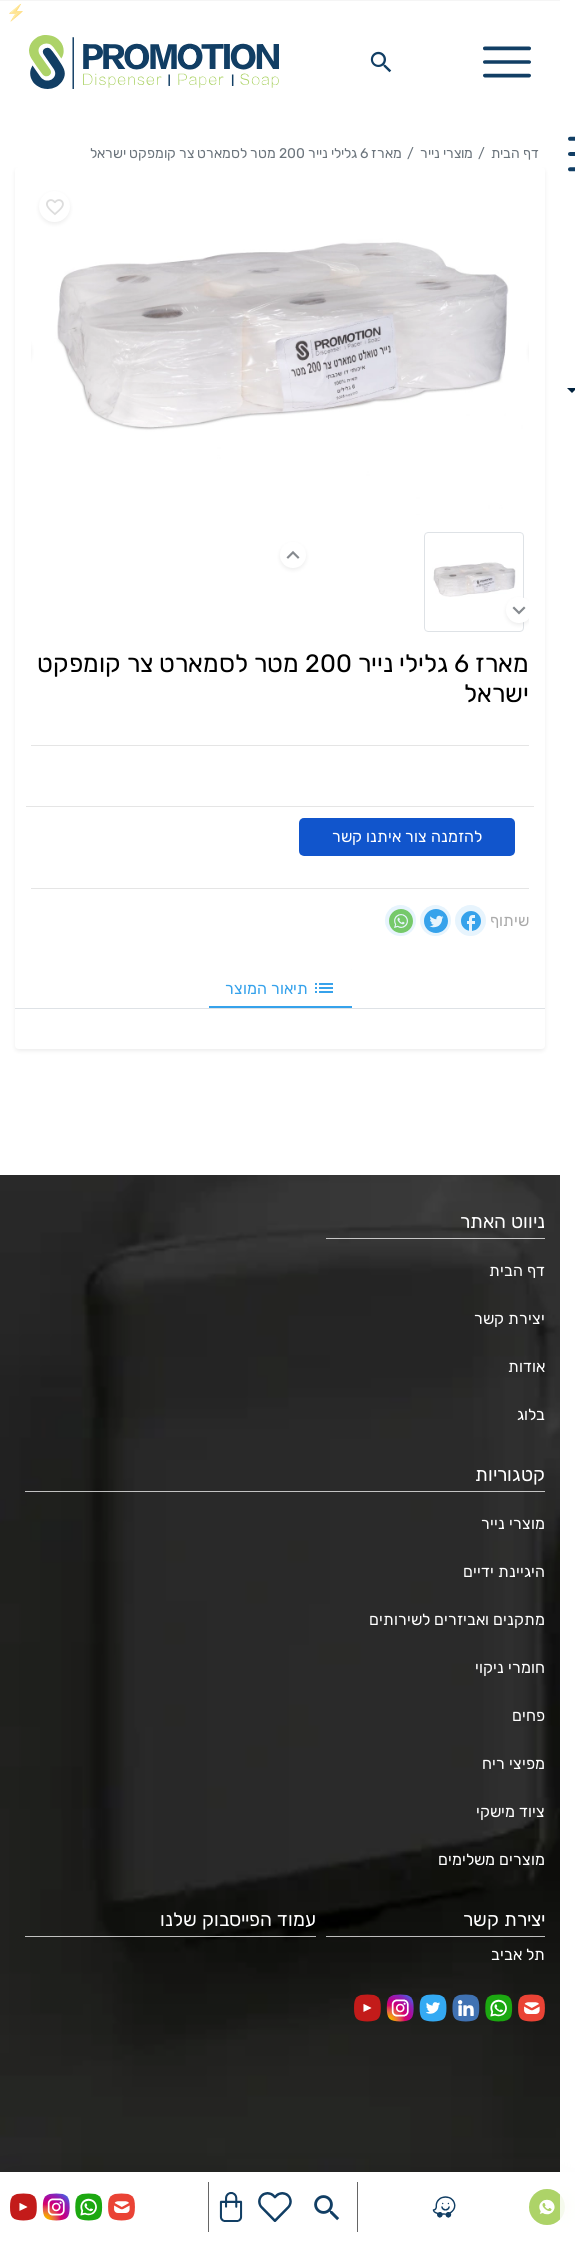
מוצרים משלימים (491, 1859)
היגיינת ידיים (504, 1571)
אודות (526, 1366)
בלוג (531, 1414)
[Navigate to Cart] (231, 2207)
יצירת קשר (509, 1318)
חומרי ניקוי (510, 1667)
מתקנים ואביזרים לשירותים (457, 1619)
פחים (528, 1715)
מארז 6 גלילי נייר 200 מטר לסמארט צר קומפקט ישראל (246, 153)
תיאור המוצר (280, 988)
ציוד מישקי (510, 1811)
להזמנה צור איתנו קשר (407, 836)
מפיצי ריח (513, 1763)
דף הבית (515, 153)
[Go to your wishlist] (275, 2207)
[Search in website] (381, 62)
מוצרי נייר (446, 153)
